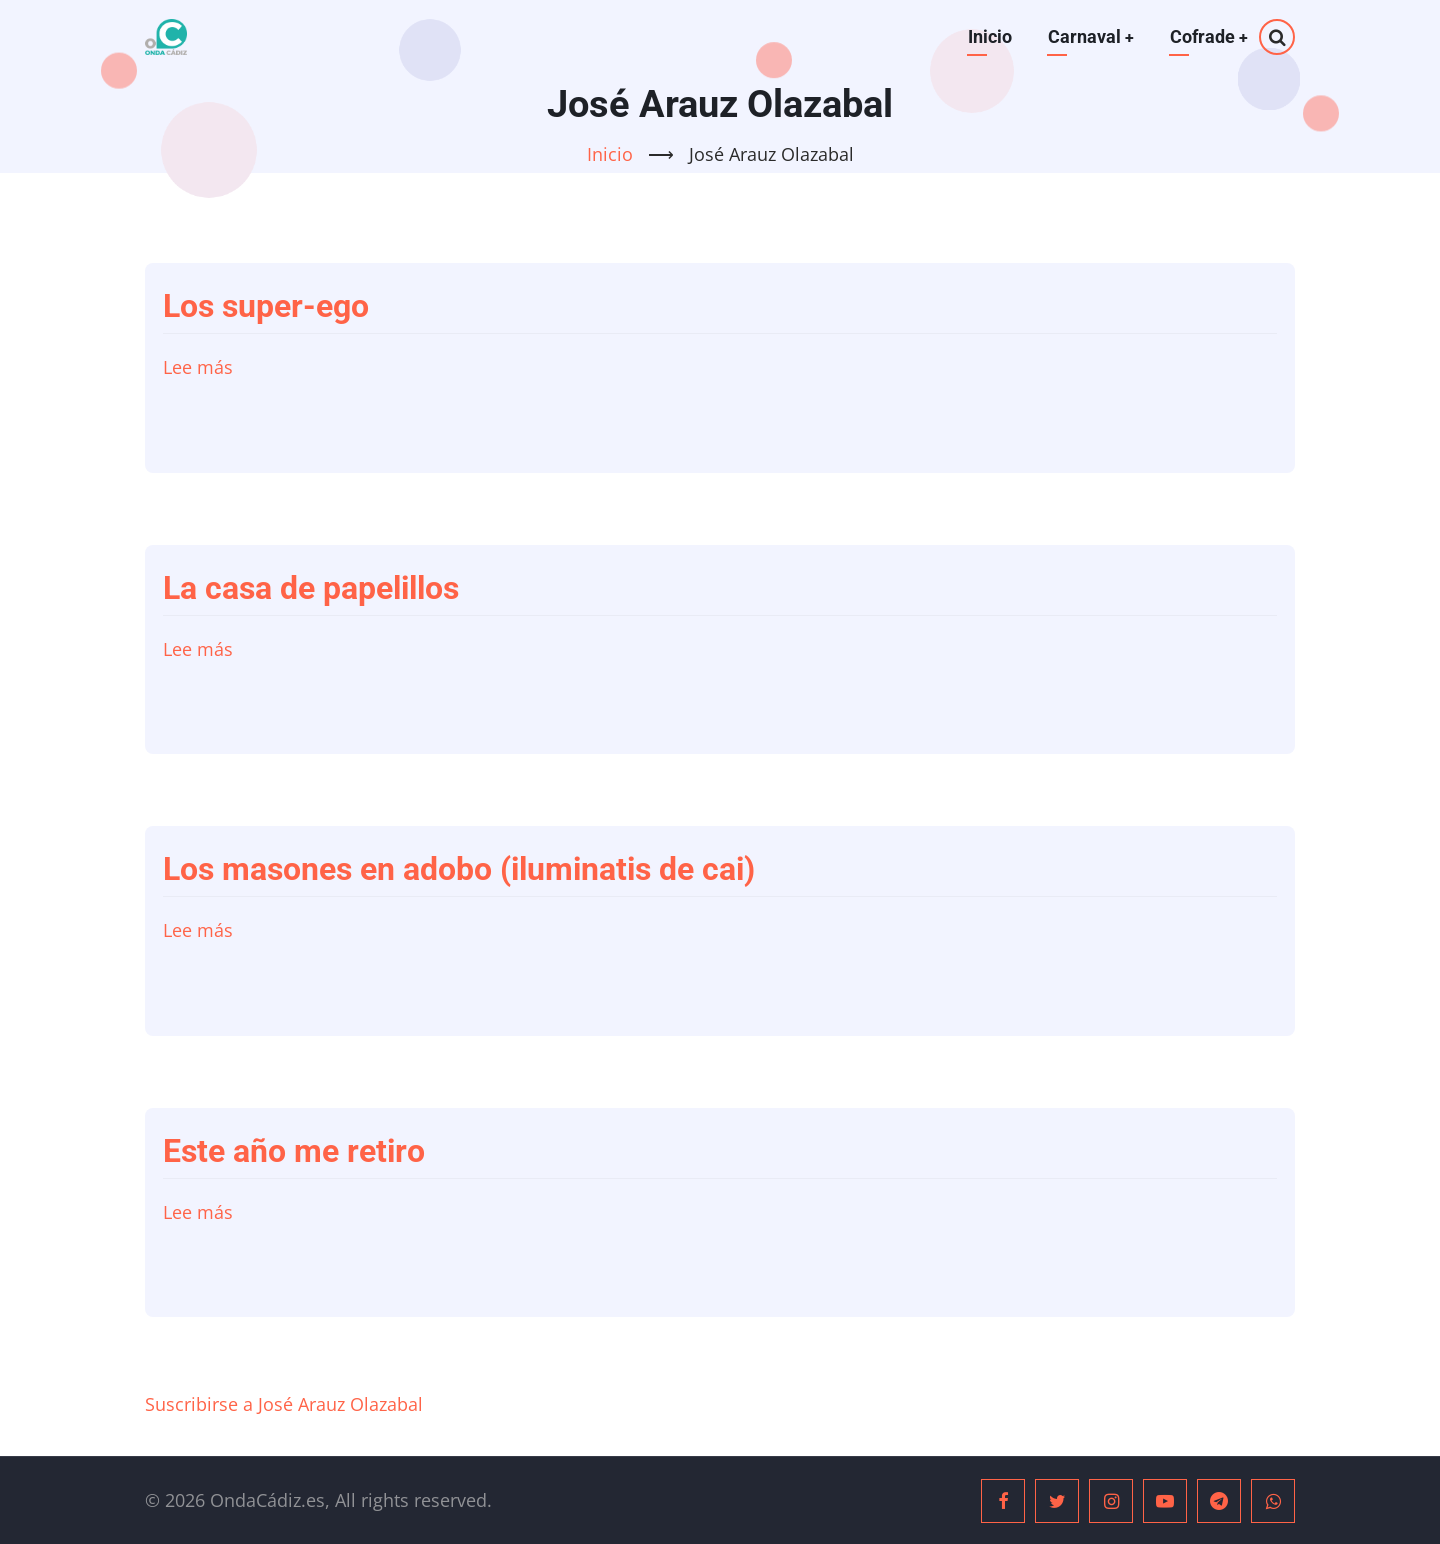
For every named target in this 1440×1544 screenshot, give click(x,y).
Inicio (988, 36)
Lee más (198, 367)
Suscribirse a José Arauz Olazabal (284, 1404)
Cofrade (1208, 36)
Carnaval (1089, 36)
